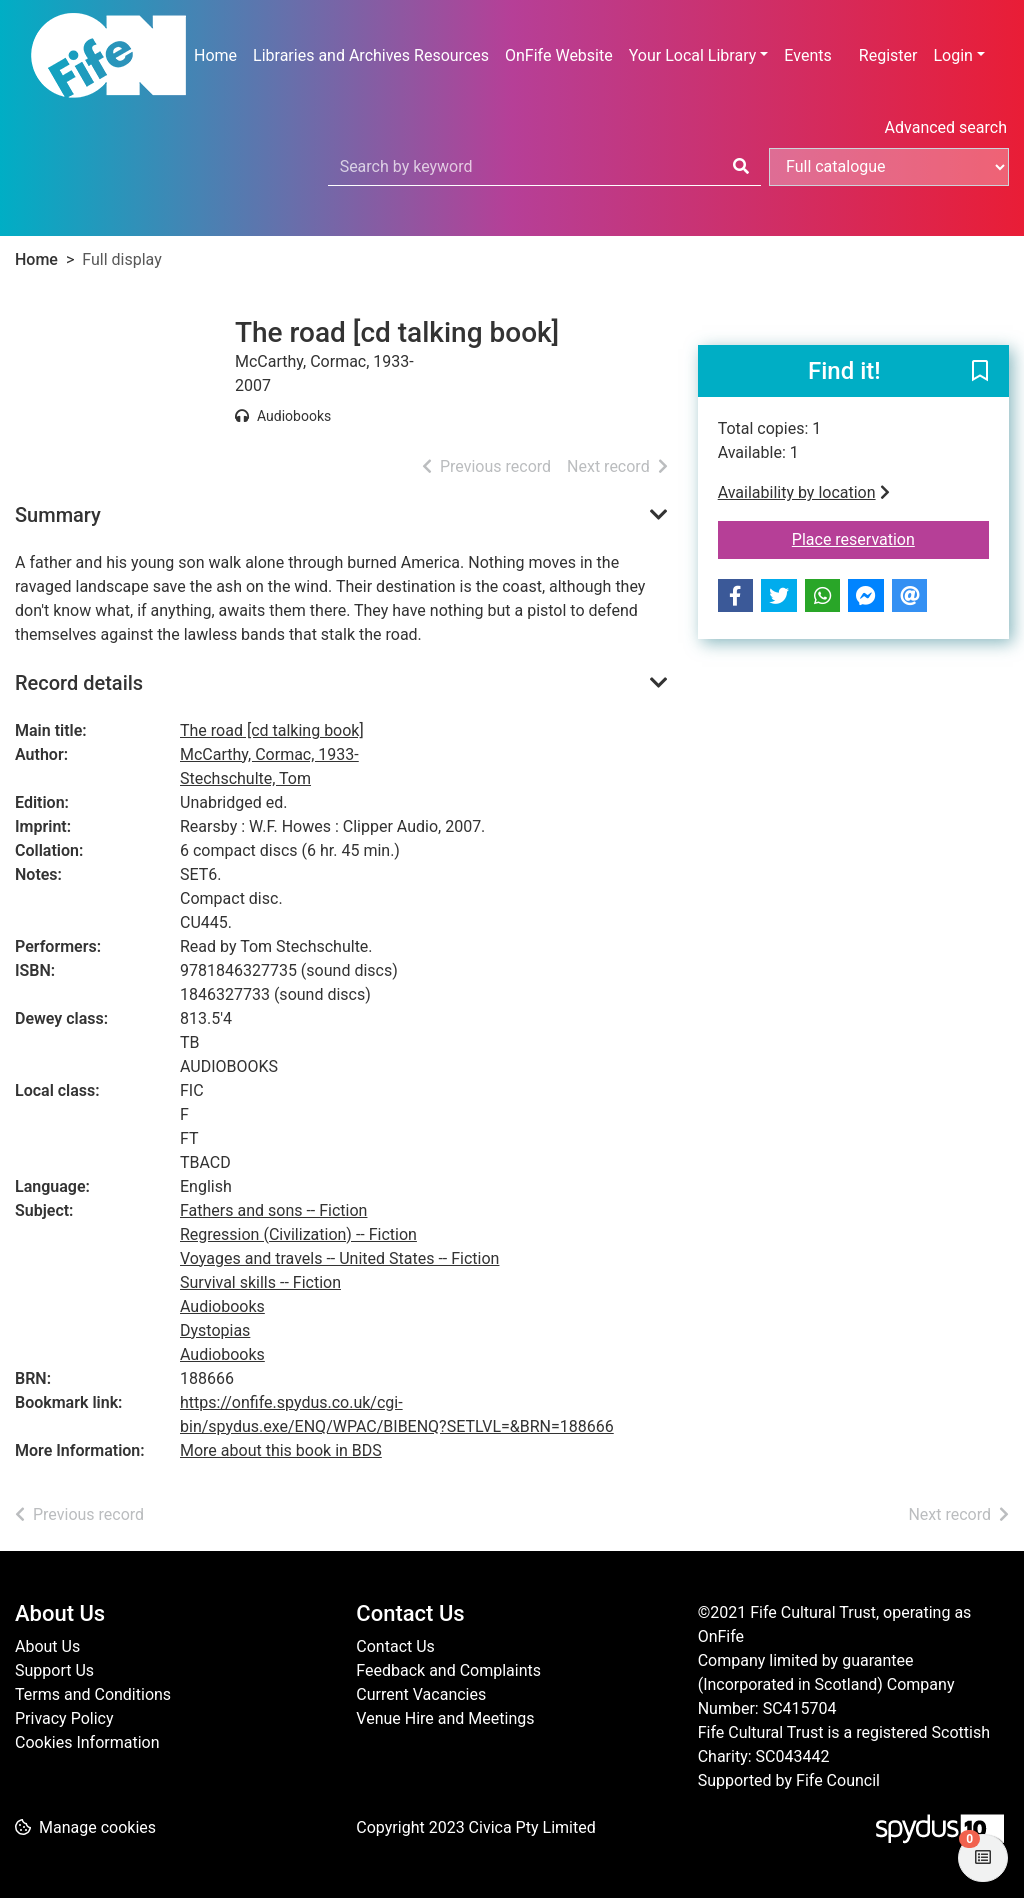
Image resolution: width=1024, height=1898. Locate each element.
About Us (47, 1646)
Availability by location (804, 492)
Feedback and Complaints (448, 1670)
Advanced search (946, 127)
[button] (980, 372)
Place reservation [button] (890, 538)
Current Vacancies (421, 1694)
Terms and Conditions (93, 1694)
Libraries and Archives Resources (371, 55)
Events (807, 55)
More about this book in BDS (281, 1450)
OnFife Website (559, 55)
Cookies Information (87, 1742)
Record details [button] (79, 683)
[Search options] (889, 167)
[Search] (741, 167)
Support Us (54, 1670)
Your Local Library (693, 55)
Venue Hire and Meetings (445, 1718)
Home (215, 55)
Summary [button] (58, 515)
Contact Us (395, 1646)
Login (952, 55)
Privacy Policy (64, 1718)
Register (888, 55)
